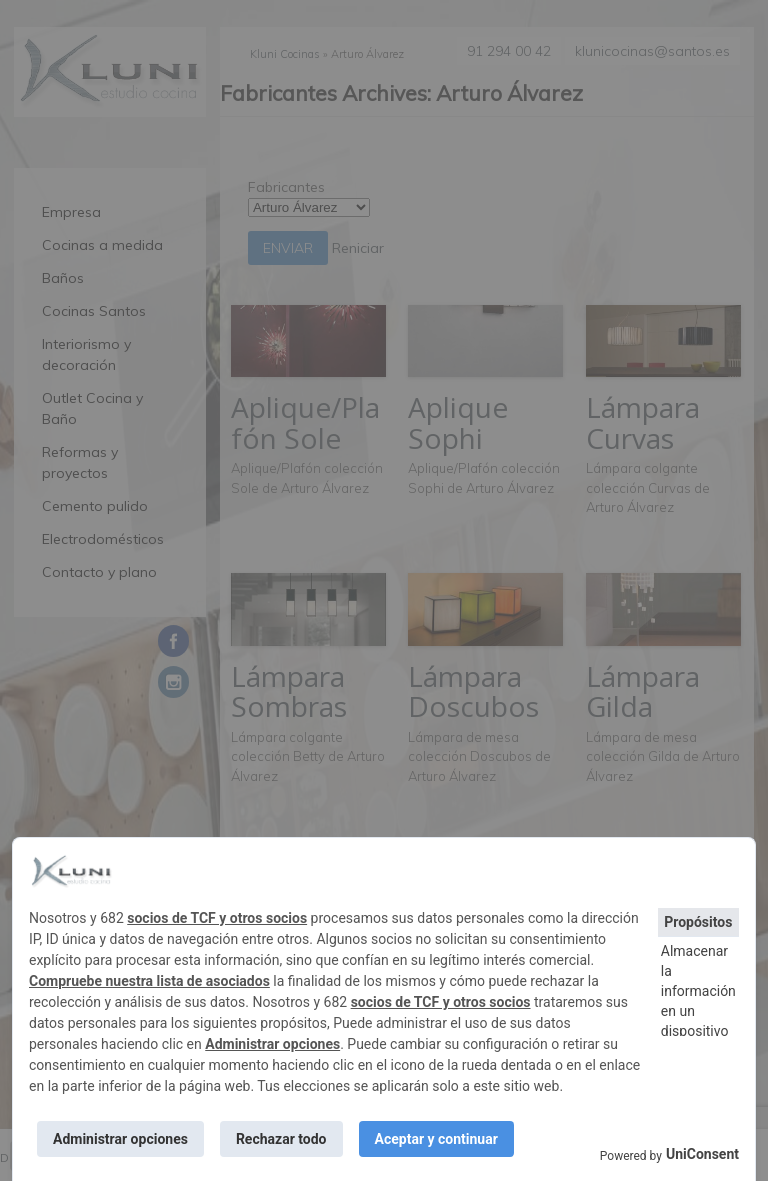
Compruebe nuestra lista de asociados (149, 981)
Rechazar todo (281, 1139)
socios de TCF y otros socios (217, 918)
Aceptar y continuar (436, 1139)
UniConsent (702, 1154)
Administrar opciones (272, 1044)
